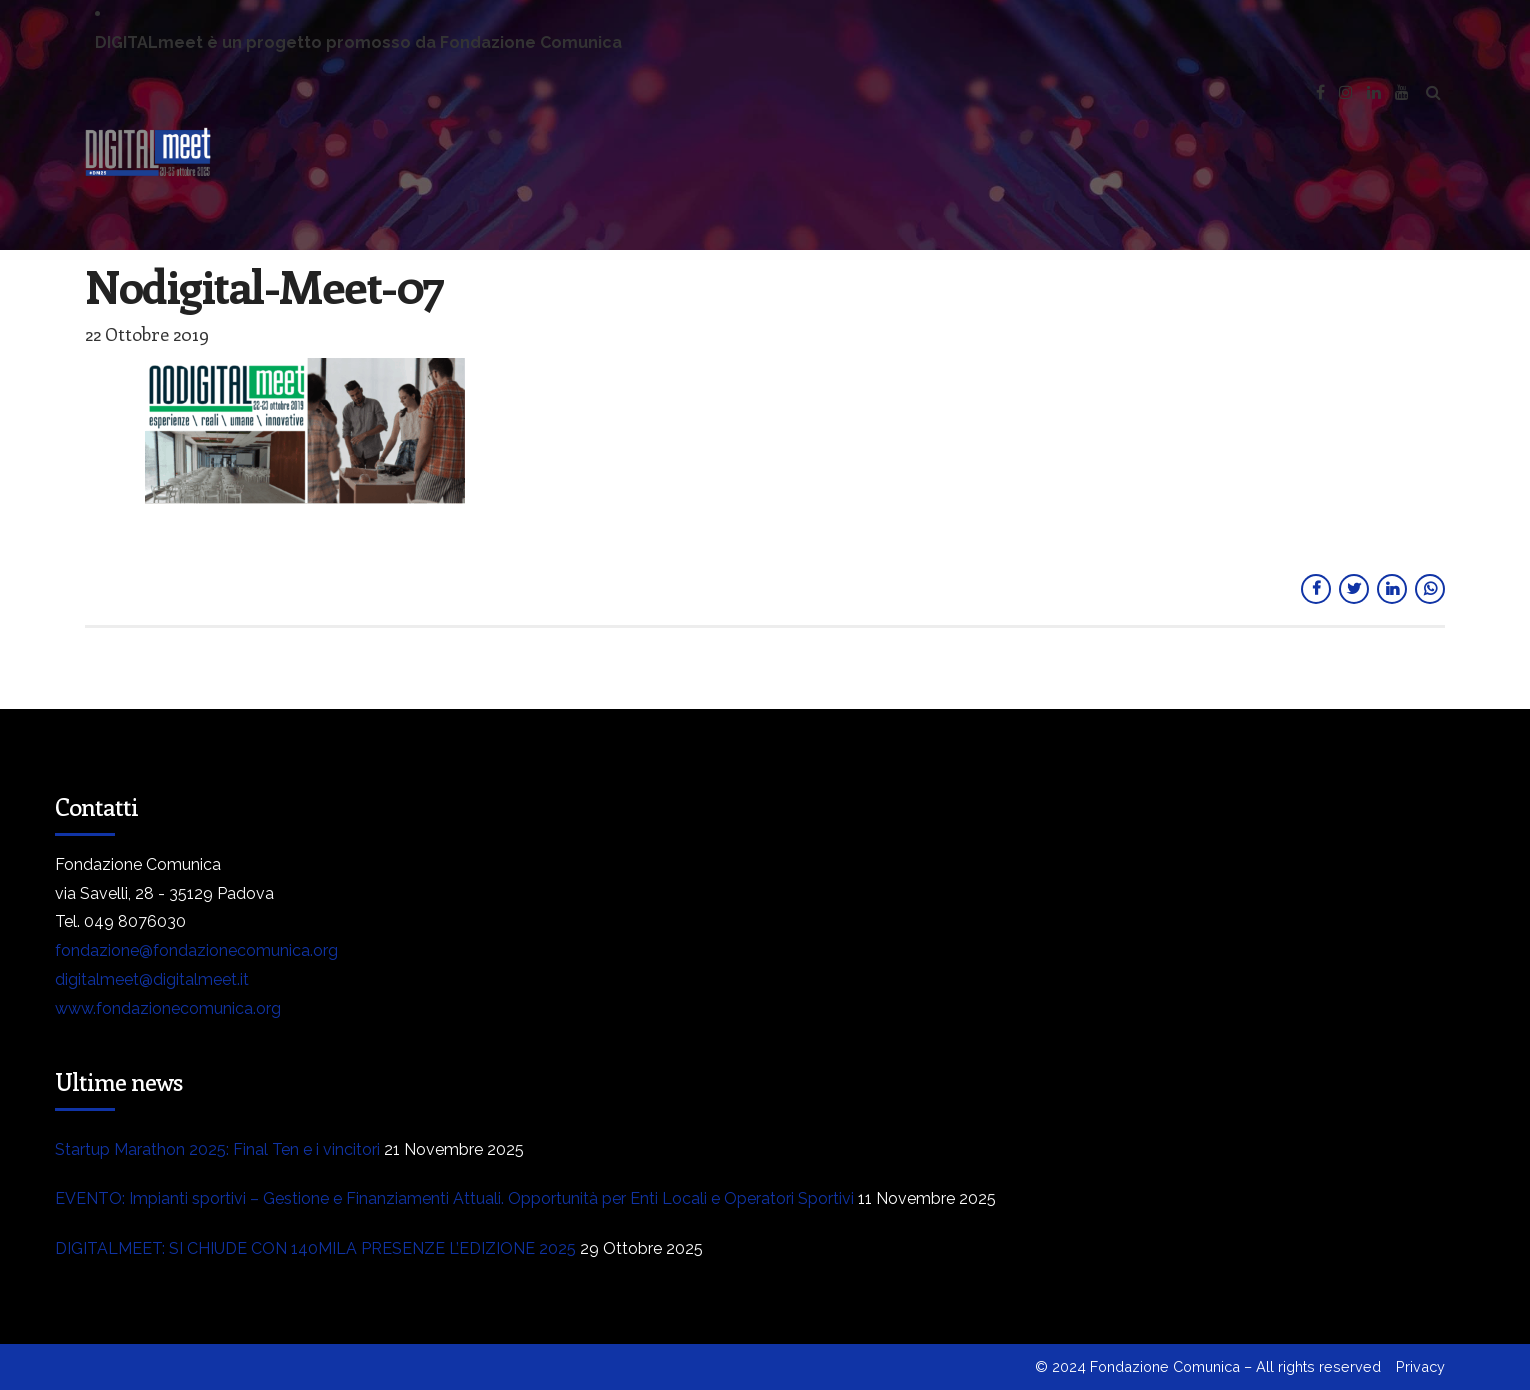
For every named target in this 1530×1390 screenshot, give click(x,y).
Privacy (1420, 1366)
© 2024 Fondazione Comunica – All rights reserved (1208, 1366)
